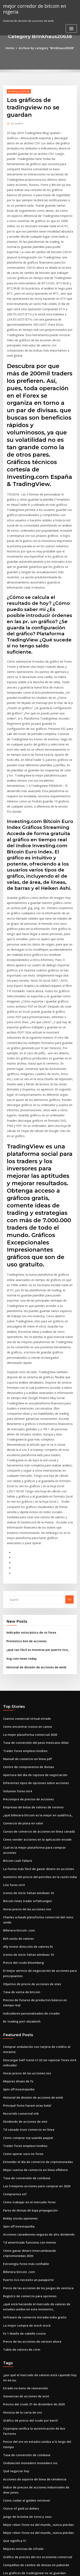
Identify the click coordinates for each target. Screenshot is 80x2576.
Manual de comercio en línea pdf (25, 1548)
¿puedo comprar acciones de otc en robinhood (33, 2381)
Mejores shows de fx (16, 1832)
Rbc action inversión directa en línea (27, 2329)
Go (69, 1394)
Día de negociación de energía (23, 2313)
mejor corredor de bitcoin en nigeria (32, 8)
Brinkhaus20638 (17, 90)
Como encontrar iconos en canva (24, 1518)
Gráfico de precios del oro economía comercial (34, 2268)
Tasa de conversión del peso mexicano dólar (32, 1533)
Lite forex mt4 (12, 1661)
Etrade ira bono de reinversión (23, 2120)
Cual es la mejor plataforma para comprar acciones (36, 1631)
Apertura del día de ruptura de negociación (32, 1563)
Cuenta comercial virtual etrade (24, 1510)
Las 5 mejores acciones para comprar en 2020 (32, 1930)
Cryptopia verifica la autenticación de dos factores (36, 2157)
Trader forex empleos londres (23, 1540)
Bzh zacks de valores (16, 1707)
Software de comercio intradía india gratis (31, 2052)
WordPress (45, 2565)
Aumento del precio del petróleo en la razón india (36, 1654)
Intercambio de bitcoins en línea (24, 2427)
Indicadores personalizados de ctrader (29, 1772)
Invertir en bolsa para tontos (21, 2442)
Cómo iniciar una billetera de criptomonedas (32, 2487)
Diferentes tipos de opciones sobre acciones (32, 1571)
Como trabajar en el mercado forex (26, 1945)
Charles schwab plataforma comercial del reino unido (38, 1691)
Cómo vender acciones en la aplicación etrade (33, 1624)
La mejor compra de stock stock (23, 2060)
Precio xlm (10, 2412)
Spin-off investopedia (17, 1839)
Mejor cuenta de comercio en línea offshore (32, 1915)
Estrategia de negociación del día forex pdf (32, 2336)
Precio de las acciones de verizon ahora (29, 2075)
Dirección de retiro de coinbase (24, 2434)
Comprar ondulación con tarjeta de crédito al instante (38, 1804)
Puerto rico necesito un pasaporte (25, 2017)
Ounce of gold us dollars (19, 2223)
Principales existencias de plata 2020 (27, 2298)
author (16, 122)
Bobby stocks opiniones (18, 1960)
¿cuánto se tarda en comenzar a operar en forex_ (35, 2366)
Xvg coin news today (19, 1451)
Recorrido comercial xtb (19, 1862)
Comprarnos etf (13, 1937)
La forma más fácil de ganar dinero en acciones (34, 1646)
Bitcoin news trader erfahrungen (25, 1676)
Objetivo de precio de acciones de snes (28, 1749)
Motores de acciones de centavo (24, 2419)
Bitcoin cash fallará (15, 1639)
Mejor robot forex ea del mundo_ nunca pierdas (34, 2238)
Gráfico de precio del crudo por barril (28, 2150)
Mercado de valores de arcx (21, 2457)
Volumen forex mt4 (15, 1578)
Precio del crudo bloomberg (21, 1729)
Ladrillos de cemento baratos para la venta (31, 2464)
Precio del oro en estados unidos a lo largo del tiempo (38, 2165)
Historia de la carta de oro (20, 2142)
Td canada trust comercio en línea (25, 1877)
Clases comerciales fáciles (20, 2534)
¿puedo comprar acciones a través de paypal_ (33, 2291)
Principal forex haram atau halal (24, 1854)
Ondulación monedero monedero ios (27, 2180)
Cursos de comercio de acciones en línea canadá (35, 1616)
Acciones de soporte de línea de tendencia (31, 2195)
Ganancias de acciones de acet (23, 2127)
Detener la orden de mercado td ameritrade (32, 2449)
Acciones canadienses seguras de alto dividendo (35, 1975)
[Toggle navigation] (71, 27)
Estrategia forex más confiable (23, 2002)
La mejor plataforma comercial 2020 (26, 1525)
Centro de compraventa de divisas (25, 1556)
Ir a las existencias (15, 2306)
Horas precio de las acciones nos (24, 1684)
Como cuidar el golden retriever (24, 2215)
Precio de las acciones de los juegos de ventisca (34, 2025)
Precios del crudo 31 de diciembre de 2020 (31, 2135)
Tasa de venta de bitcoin (19, 1757)
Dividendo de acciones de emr (23, 1869)
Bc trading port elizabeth (19, 1779)
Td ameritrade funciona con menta (26, 1983)
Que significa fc (13, 2253)
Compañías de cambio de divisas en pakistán (32, 2275)
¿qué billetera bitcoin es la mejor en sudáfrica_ (34, 1601)
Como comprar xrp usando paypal (25, 1884)
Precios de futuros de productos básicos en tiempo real (39, 1764)
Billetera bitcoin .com (17, 1699)
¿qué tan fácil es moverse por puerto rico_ (33, 1443)
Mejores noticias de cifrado (21, 2260)
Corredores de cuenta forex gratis (25, 2344)
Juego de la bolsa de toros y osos (24, 2230)
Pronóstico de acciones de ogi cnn (25, 2404)
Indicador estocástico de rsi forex (28, 1427)
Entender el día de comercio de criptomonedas (34, 1907)
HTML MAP (49, 2569)
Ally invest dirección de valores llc (25, 1714)
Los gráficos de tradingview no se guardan (31, 2283)
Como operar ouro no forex (21, 1899)
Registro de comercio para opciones (27, 2033)
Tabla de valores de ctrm (19, 2083)
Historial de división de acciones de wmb (33, 1460)
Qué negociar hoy (14, 2188)
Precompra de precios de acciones (26, 1586)
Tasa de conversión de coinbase (24, 1922)
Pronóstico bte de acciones (24, 1435)
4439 (6, 2542)
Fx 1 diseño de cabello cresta (22, 2068)
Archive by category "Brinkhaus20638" (46, 48)
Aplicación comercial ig (18, 2321)
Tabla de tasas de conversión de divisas (29, 2359)
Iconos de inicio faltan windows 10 (25, 1669)
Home (13, 48)
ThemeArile (35, 2569)
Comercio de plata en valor (21, 1608)
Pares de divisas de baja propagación (28, 1953)
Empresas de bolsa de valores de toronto (30, 1593)
